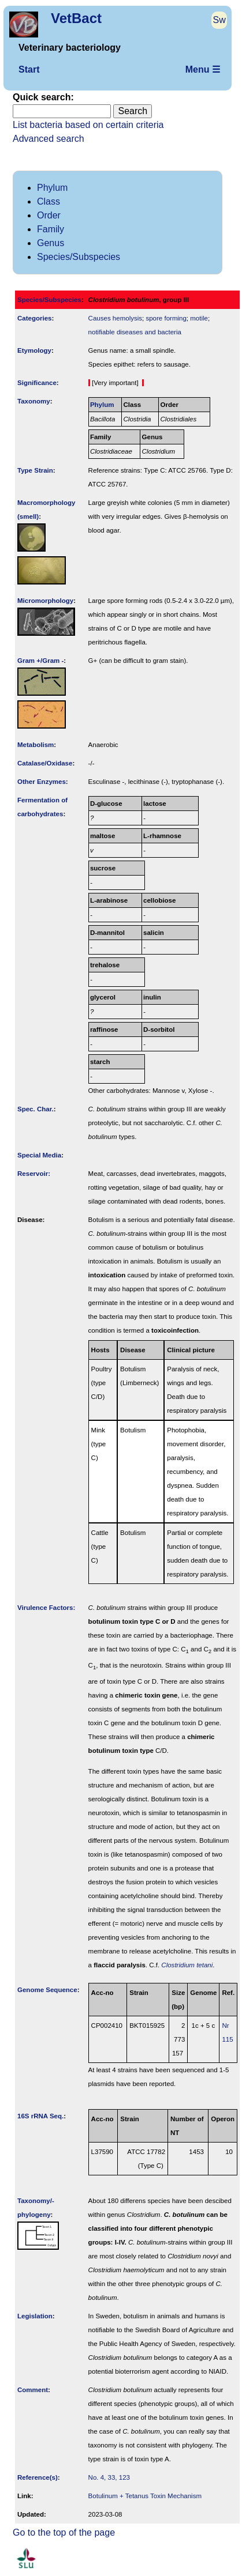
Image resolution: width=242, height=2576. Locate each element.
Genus (50, 243)
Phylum (52, 188)
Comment (32, 2389)
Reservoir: (33, 1173)
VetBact (76, 18)
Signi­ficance (37, 382)
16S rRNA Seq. (40, 2116)
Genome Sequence (47, 1989)
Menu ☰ (202, 69)
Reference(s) (37, 2477)
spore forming (166, 318)
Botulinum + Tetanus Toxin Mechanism (145, 2495)
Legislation (35, 2316)
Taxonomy (33, 401)
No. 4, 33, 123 (109, 2477)
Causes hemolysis (115, 318)
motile (199, 318)
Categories (34, 318)
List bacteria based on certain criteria (88, 125)
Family (50, 229)
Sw (219, 20)
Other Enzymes (41, 781)
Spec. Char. (35, 1109)
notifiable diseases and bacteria (134, 332)
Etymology (34, 350)
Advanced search (48, 139)
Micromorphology (45, 600)
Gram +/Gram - (40, 660)
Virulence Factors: (46, 1607)
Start (28, 69)
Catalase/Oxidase (44, 763)
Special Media (39, 1155)
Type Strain (35, 470)
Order (49, 215)
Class (48, 201)
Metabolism (35, 744)
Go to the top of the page (64, 2532)
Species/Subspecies (78, 257)
